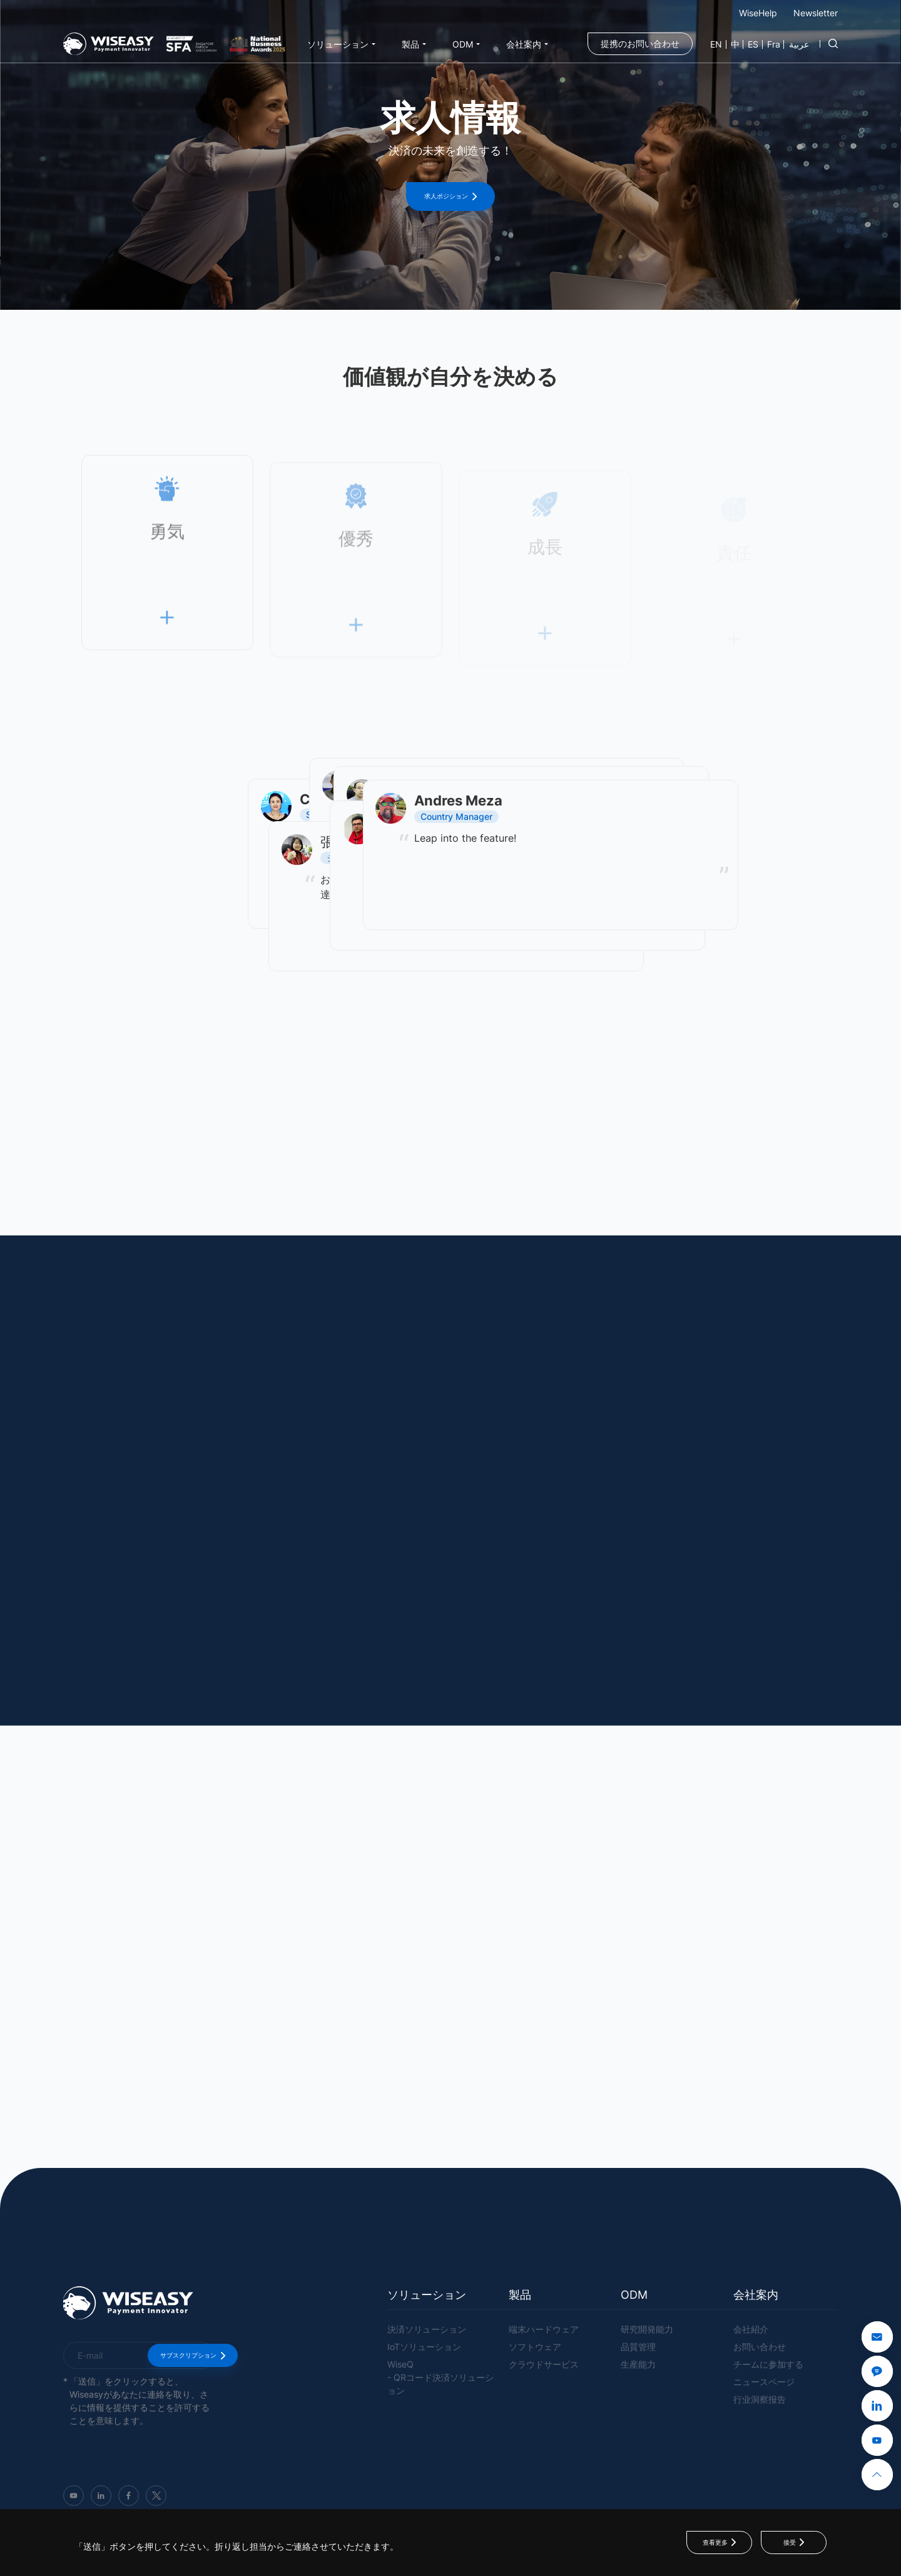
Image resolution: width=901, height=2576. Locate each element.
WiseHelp (758, 13)
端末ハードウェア (544, 2329)
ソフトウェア (535, 2346)
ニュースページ (764, 2381)
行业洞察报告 (759, 2399)
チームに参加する (768, 2364)
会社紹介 (750, 2329)
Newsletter (815, 13)
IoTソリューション (424, 2346)
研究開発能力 (647, 2329)
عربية (799, 44)
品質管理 (638, 2346)
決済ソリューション (426, 2329)
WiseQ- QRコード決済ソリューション (440, 2377)
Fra (773, 44)
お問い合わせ (759, 2346)
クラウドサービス (544, 2364)
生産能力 (638, 2364)
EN (716, 44)
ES (753, 44)
